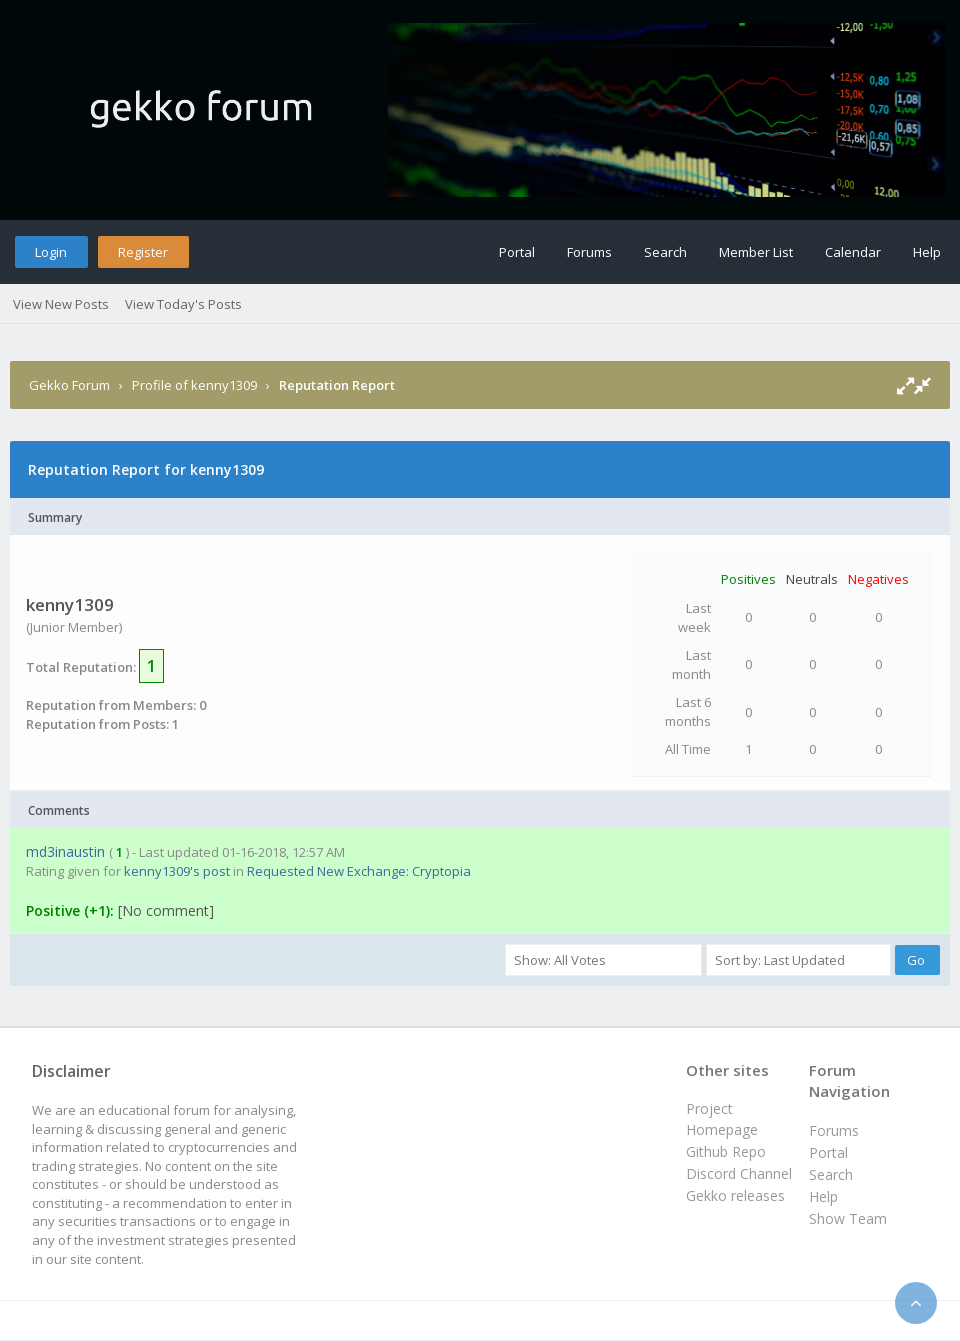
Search (665, 252)
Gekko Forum (69, 385)
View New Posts (61, 304)
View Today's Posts (183, 304)
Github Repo (726, 1151)
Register (143, 252)
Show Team (848, 1218)
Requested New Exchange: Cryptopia (359, 871)
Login (51, 252)
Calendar (853, 252)
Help (927, 252)
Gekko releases (735, 1195)
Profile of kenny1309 (194, 385)
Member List (756, 252)
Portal (517, 252)
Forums (589, 252)
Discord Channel (739, 1173)
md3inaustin (65, 851)
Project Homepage (722, 1118)
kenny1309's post (177, 871)
